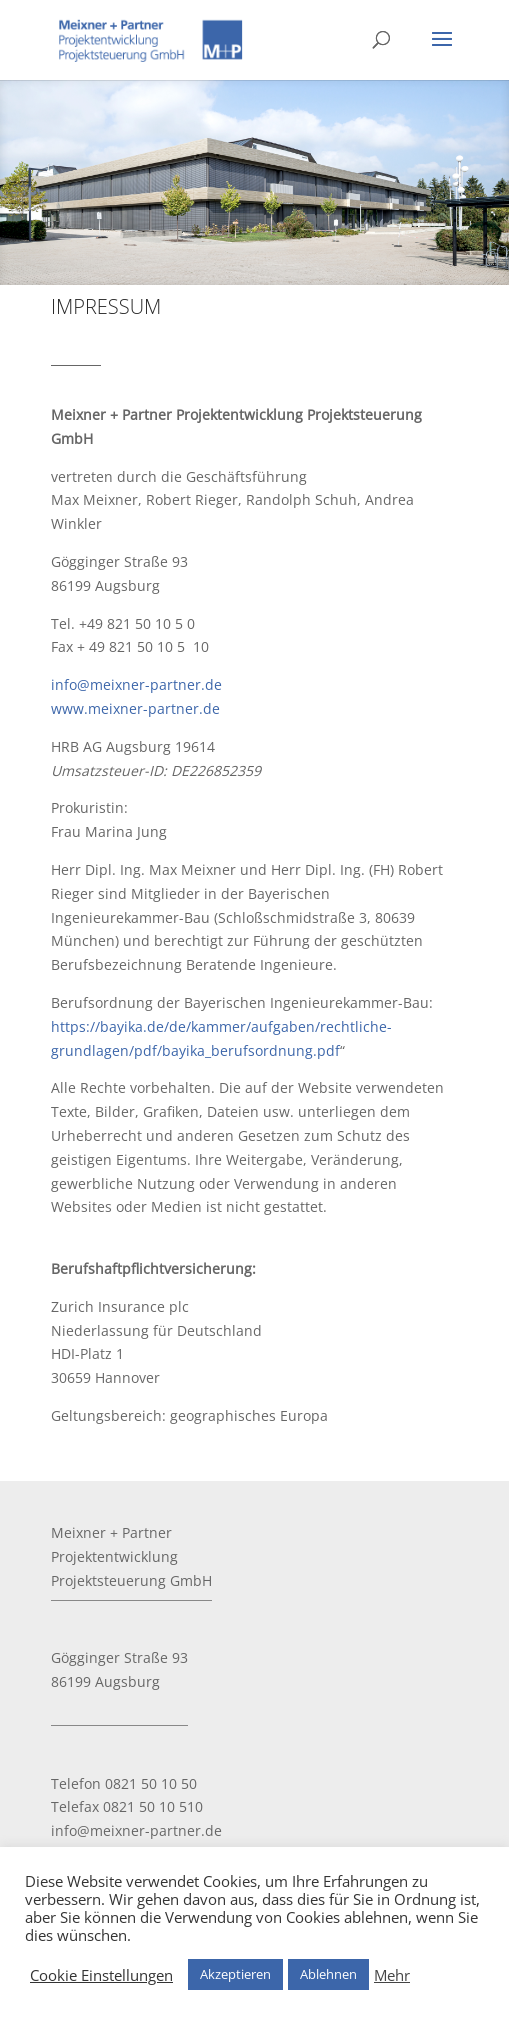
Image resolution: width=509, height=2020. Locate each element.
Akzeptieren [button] (235, 1974)
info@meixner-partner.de (136, 684)
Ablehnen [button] (328, 1974)
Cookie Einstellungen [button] (101, 1975)
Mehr (392, 1975)
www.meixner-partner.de (135, 708)
